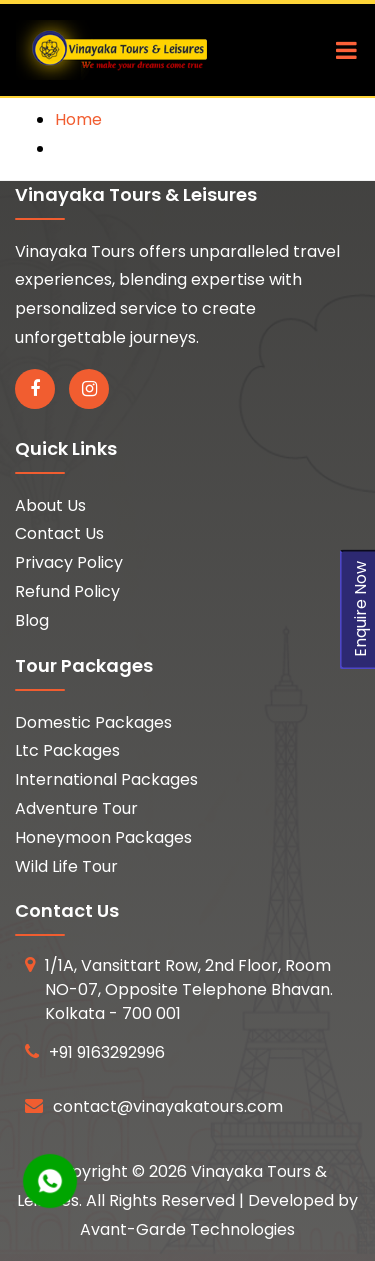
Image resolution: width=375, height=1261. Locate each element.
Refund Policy (67, 591)
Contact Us (59, 533)
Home (78, 119)
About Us (50, 505)
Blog (32, 620)
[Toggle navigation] (341, 50)
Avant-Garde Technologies (187, 1229)
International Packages (106, 779)
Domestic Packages (93, 722)
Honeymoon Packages (103, 837)
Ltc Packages (67, 750)
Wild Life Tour (66, 866)
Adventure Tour (76, 808)
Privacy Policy (69, 562)
